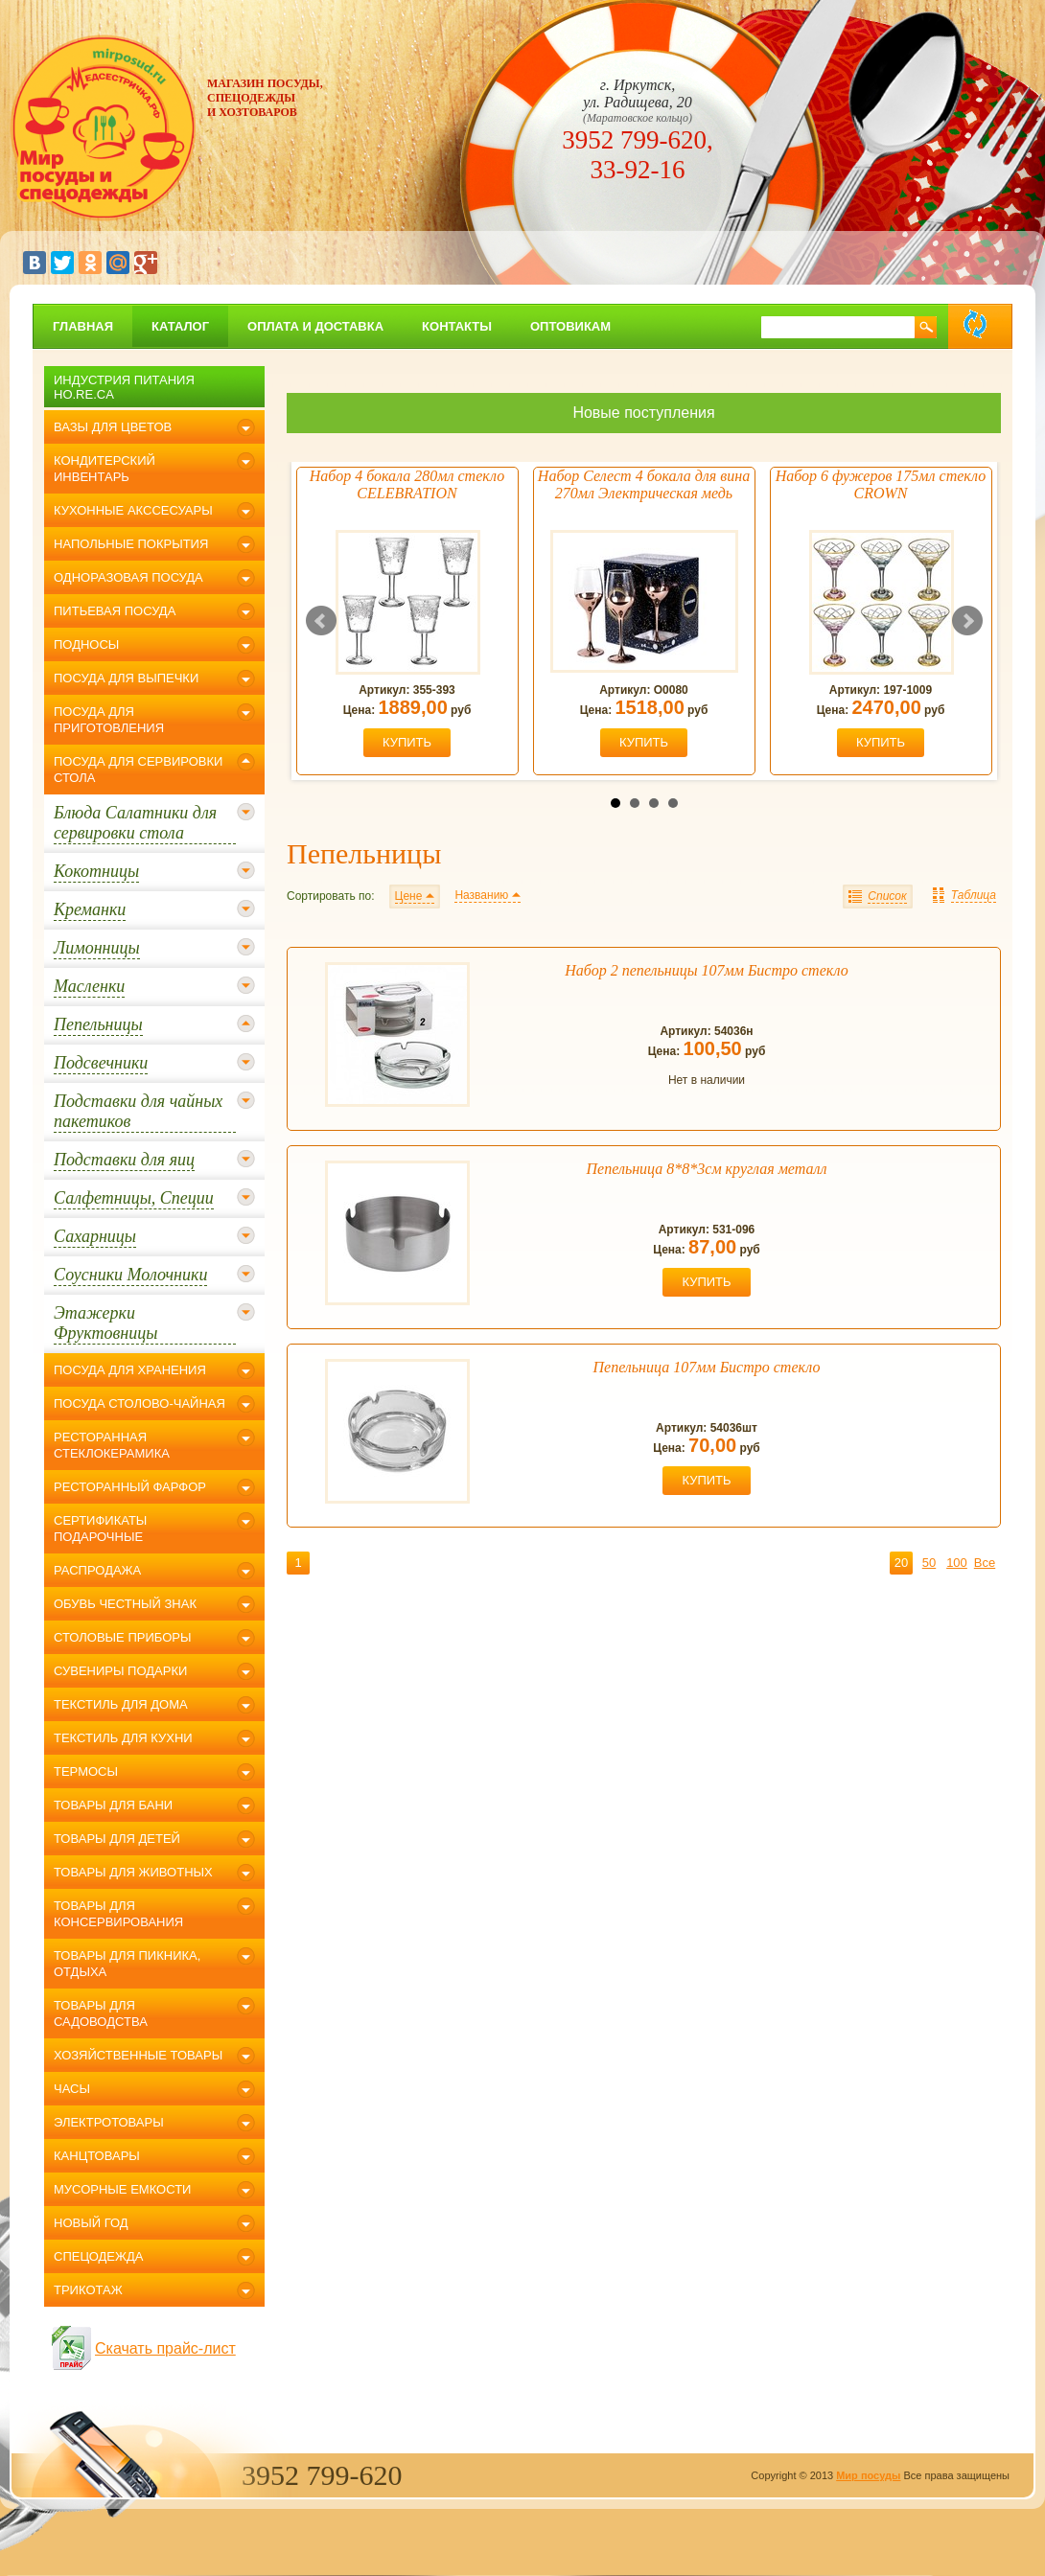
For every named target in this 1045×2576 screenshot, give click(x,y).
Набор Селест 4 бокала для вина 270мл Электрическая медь (644, 484)
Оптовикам (570, 326)
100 (956, 1562)
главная (83, 326)
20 (901, 1562)
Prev (321, 621)
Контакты (457, 326)
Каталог (180, 326)
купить (407, 742)
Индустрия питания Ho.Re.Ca (124, 387)
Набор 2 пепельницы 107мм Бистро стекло (706, 970)
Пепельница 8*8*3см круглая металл (707, 1169)
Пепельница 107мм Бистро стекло (707, 1367)
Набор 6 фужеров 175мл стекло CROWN (881, 484)
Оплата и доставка (315, 326)
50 (929, 1562)
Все (984, 1562)
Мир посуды (868, 2475)
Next (967, 621)
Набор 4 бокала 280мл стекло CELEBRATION (407, 484)
